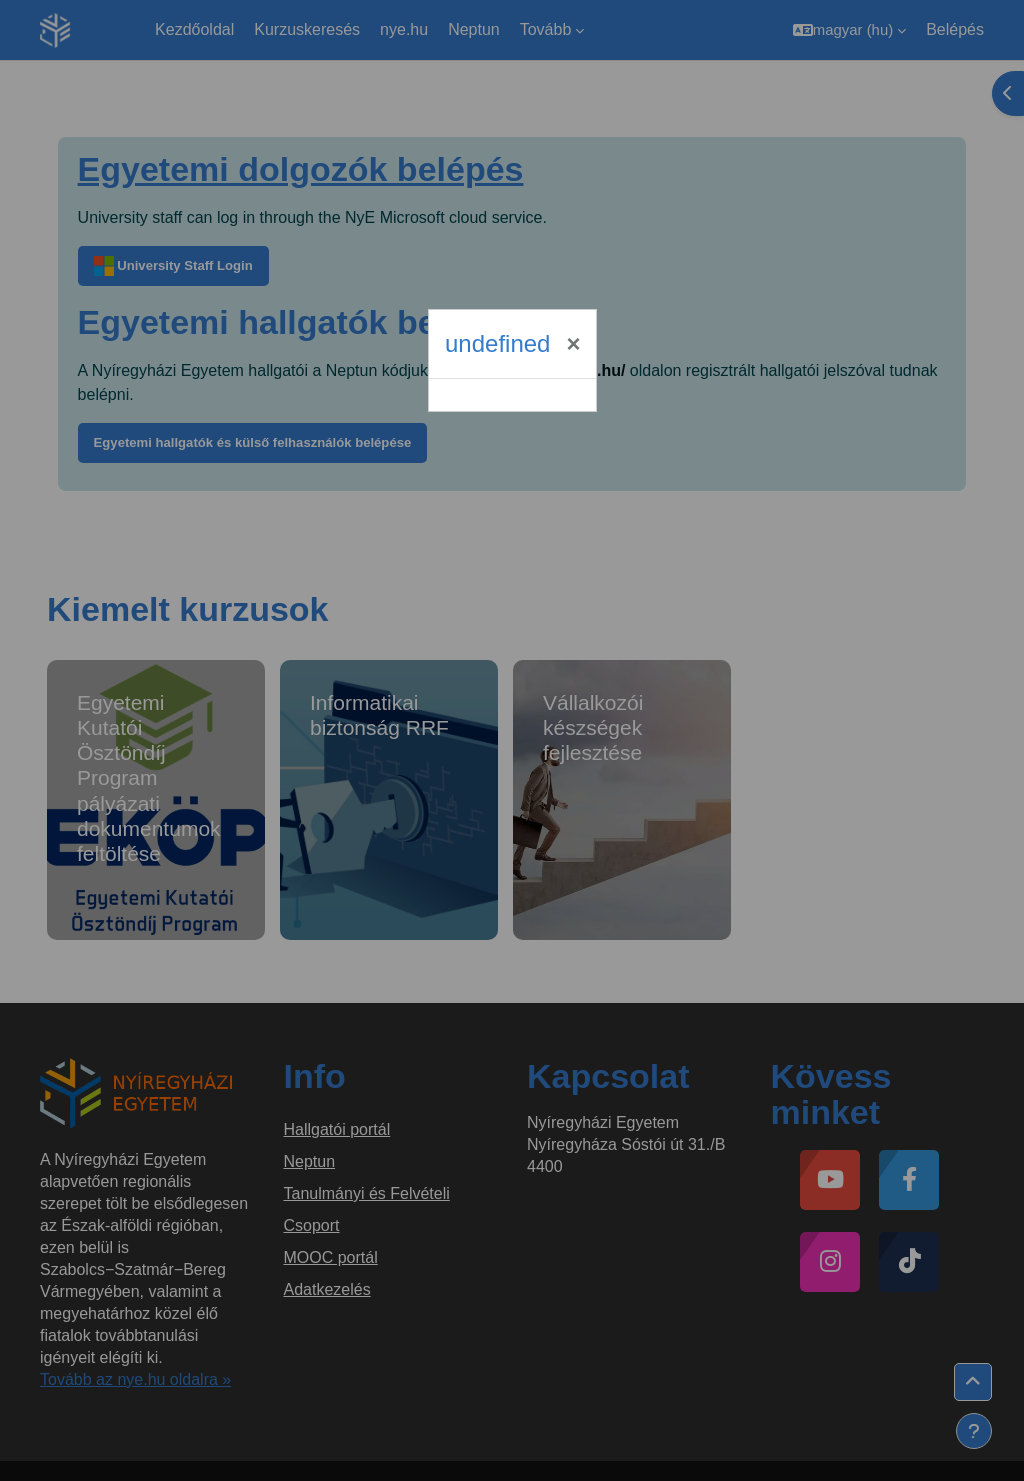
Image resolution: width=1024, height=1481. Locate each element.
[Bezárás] (573, 344)
